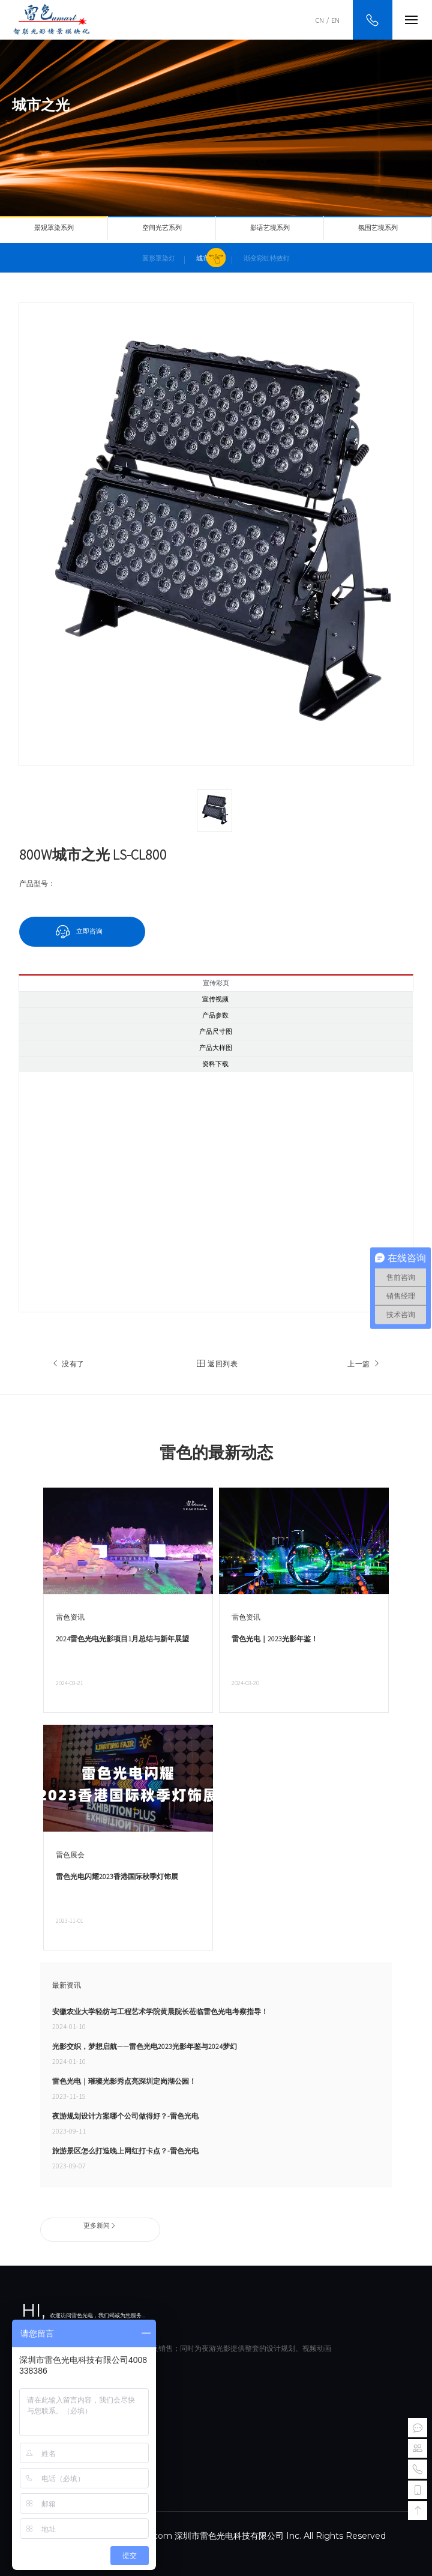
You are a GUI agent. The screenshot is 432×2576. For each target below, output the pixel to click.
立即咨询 (89, 931)
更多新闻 (100, 2225)
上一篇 (365, 1363)
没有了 (67, 1363)
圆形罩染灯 (158, 258)
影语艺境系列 (270, 228)
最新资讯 (66, 1984)
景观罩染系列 (54, 228)
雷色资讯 (70, 1616)
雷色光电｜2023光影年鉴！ (275, 1638)
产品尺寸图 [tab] (215, 1032)
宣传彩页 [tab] (216, 983)
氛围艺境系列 (378, 228)
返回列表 (216, 1363)
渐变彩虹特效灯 (267, 258)
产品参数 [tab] (215, 1015)
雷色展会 (70, 1854)
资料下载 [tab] (215, 1064)
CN (320, 20)
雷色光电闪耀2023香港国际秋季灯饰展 (117, 1876)
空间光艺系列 (162, 228)
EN (335, 20)
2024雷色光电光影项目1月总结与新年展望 (122, 1638)
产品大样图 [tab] (215, 1048)
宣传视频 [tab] (215, 999)
